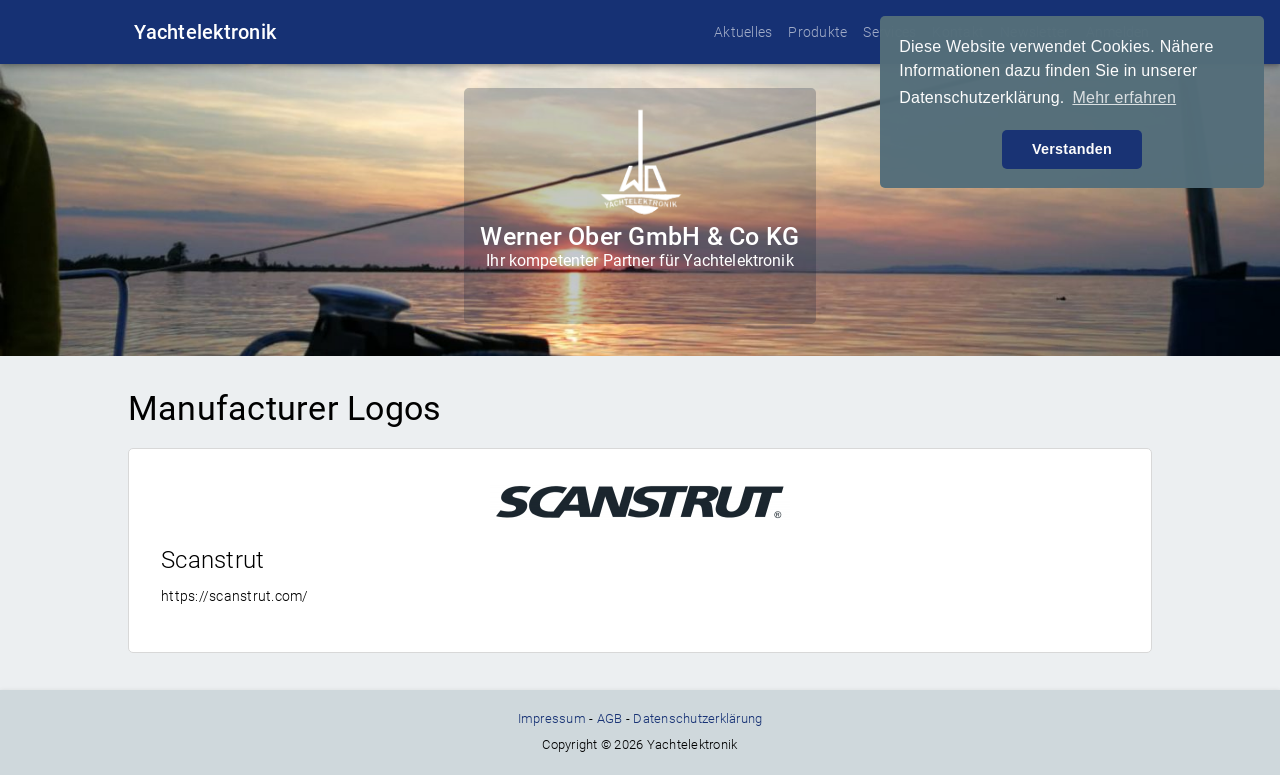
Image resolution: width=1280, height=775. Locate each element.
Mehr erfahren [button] (1124, 97)
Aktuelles (743, 32)
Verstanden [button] (1072, 149)
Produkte (817, 32)
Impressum (552, 718)
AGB (610, 718)
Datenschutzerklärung (697, 718)
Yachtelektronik (205, 32)
